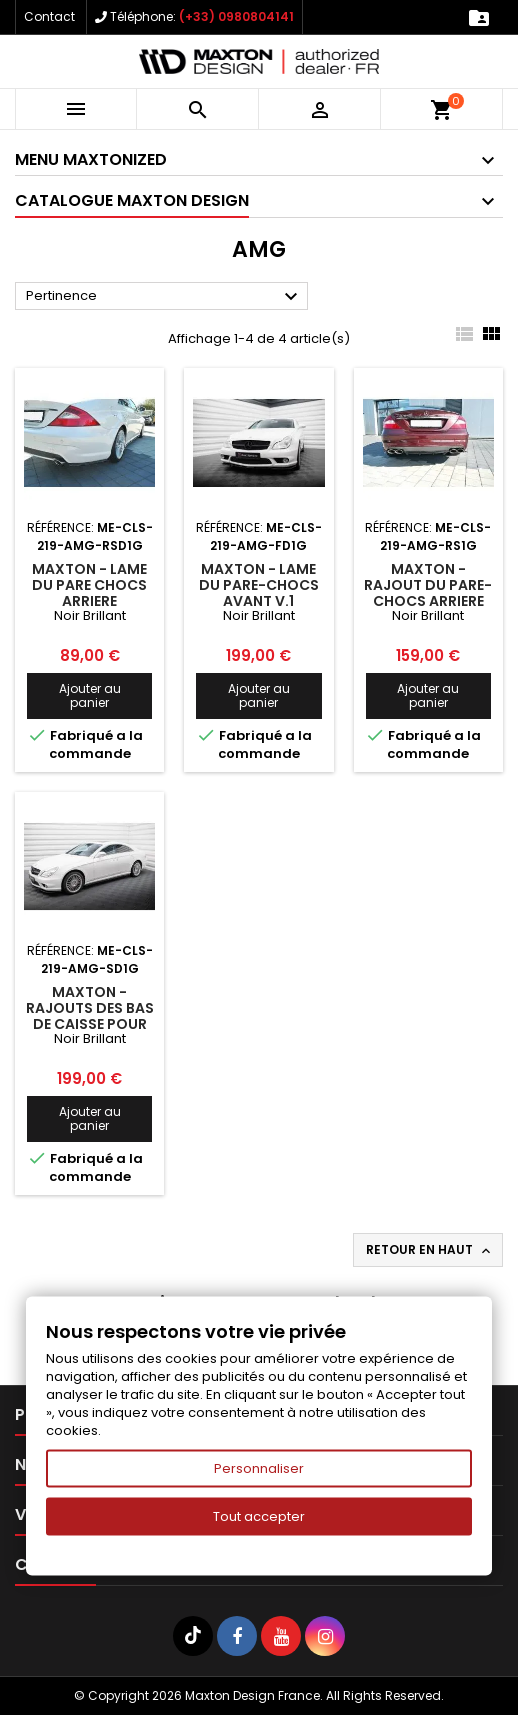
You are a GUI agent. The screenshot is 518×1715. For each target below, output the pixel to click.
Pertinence (164, 297)
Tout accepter (259, 1516)
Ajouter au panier (90, 695)
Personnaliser (259, 1468)
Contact (49, 16)
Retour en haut (430, 1250)
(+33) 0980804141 (236, 16)
